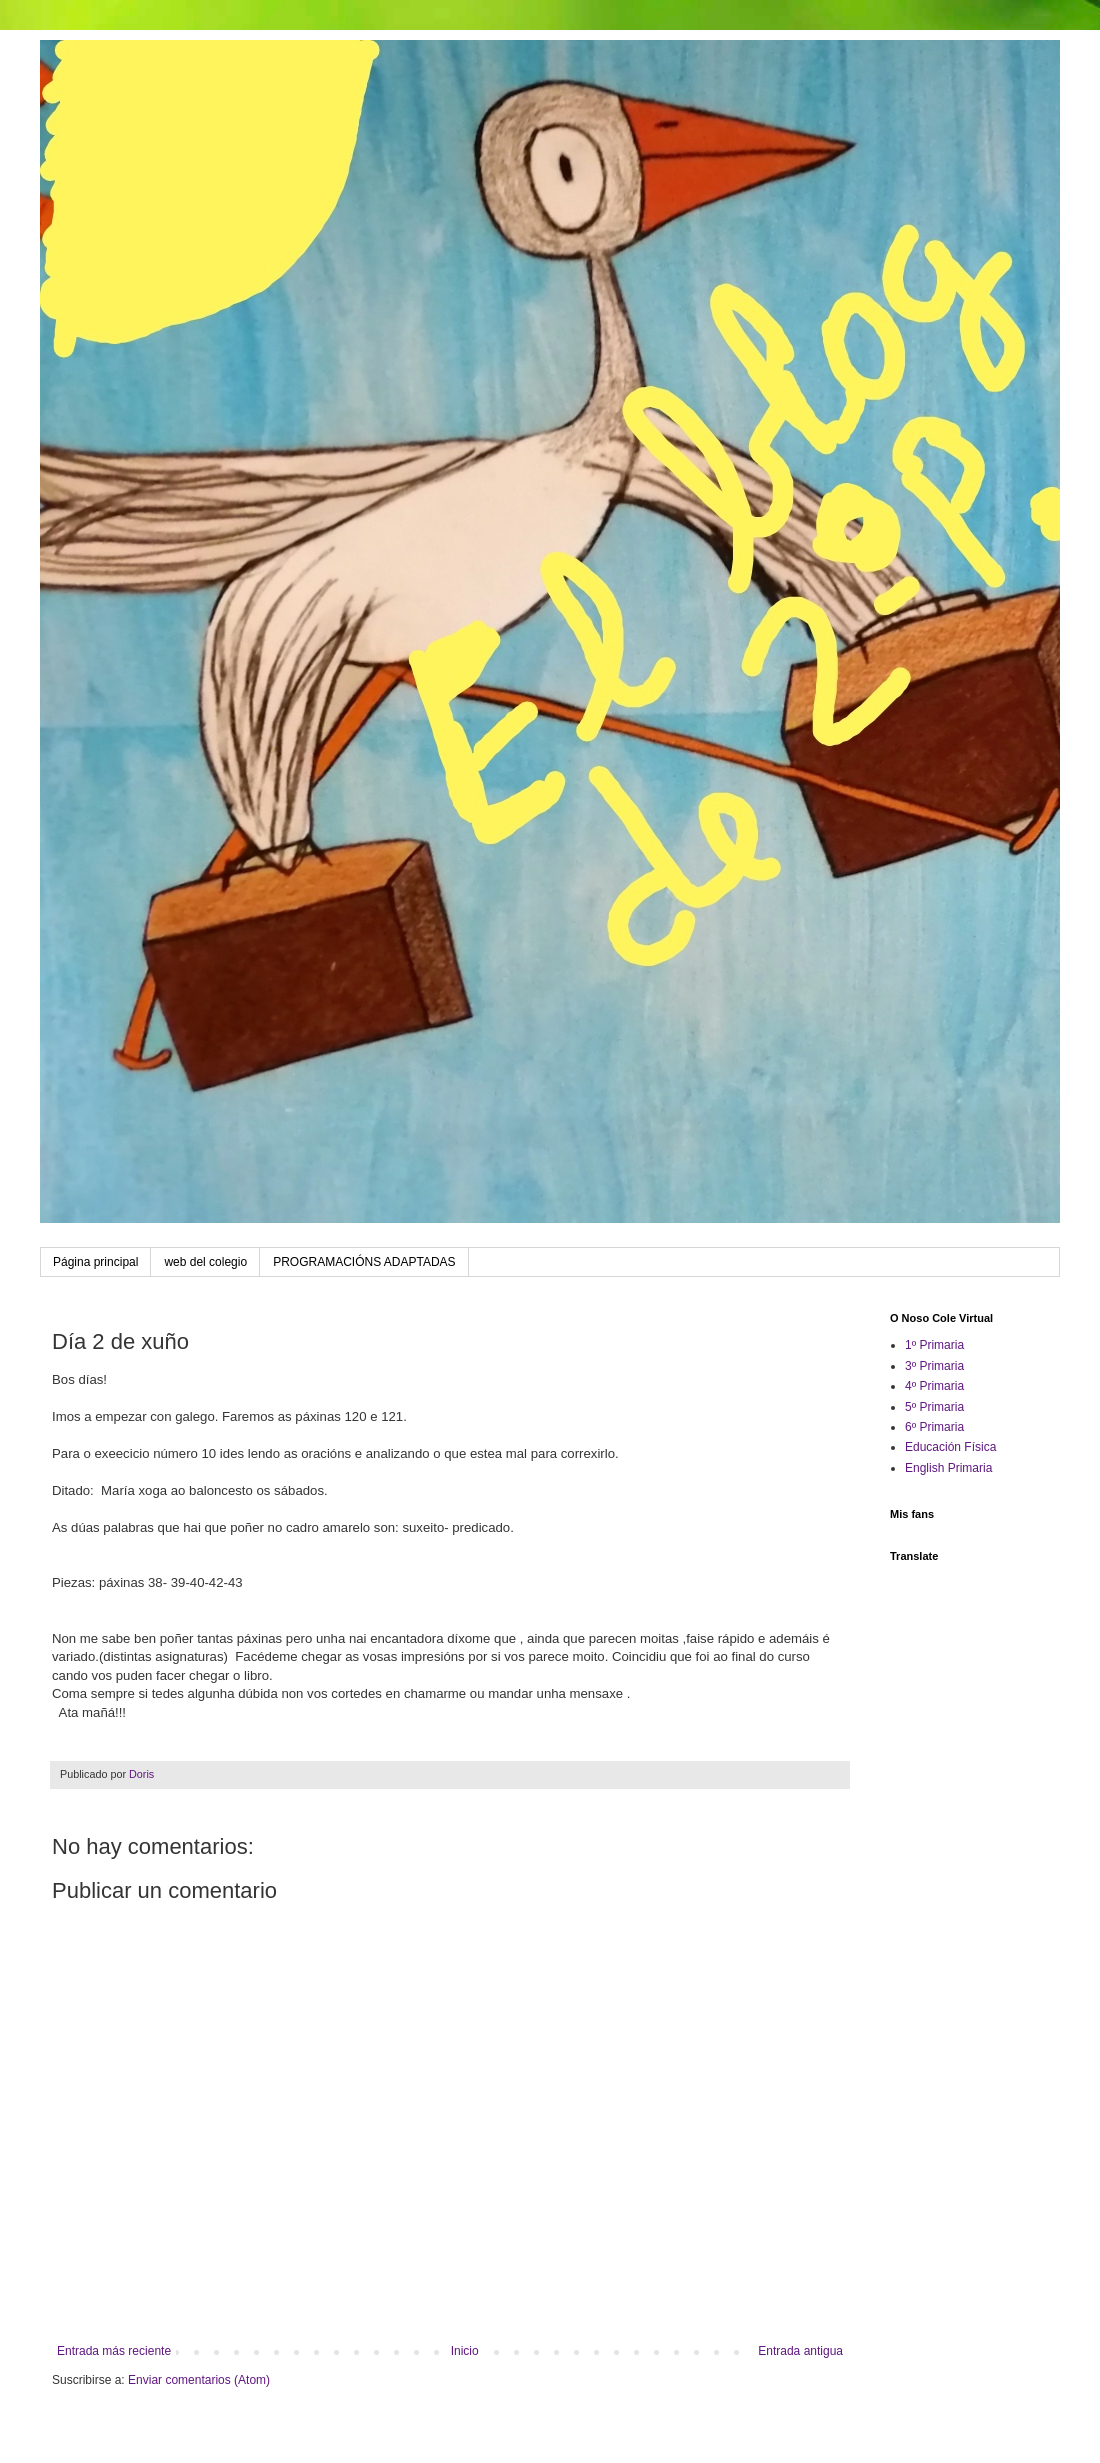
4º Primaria (934, 1386)
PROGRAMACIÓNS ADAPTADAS (364, 1262)
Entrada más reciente (114, 2351)
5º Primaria (934, 1407)
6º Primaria (934, 1427)
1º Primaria (934, 1345)
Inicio (465, 2351)
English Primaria (948, 1468)
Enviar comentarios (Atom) (199, 2380)
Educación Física (950, 1447)
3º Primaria (934, 1366)
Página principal (95, 1262)
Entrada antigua (800, 2351)
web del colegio (205, 1262)
